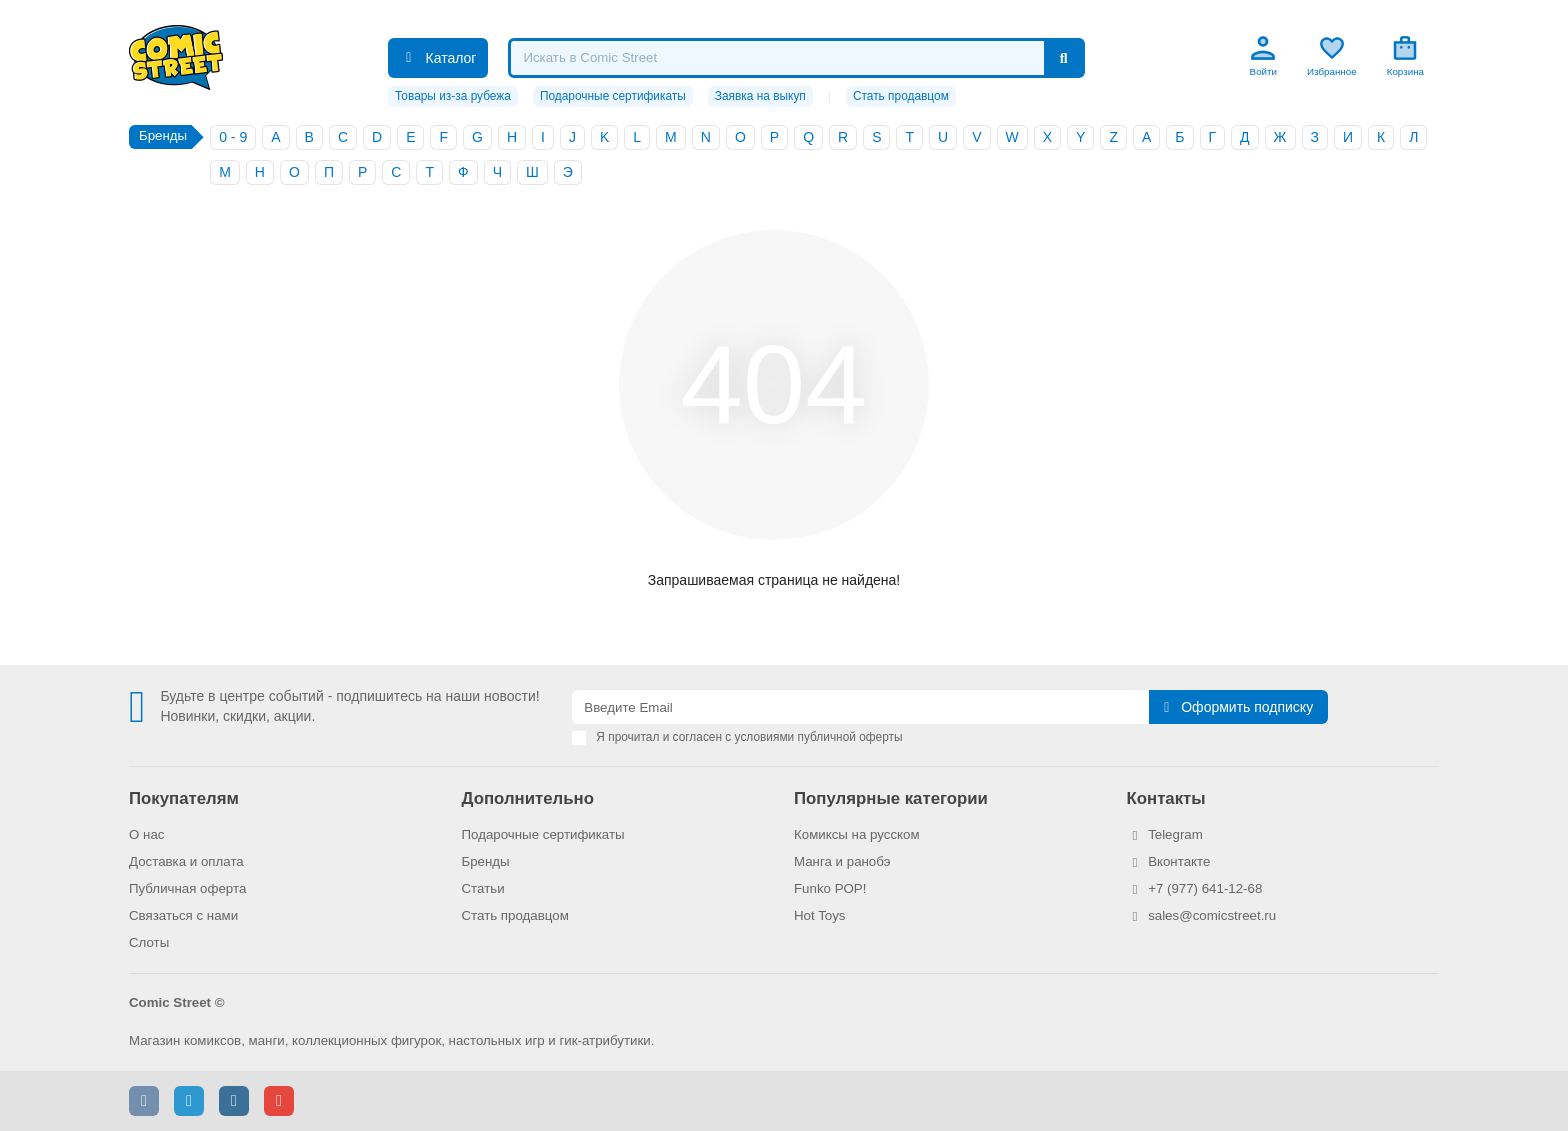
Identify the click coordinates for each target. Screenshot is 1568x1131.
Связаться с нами (183, 915)
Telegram (1175, 834)
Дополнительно (528, 798)
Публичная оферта (187, 888)
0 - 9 (233, 137)
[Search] (796, 58)
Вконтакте (1179, 861)
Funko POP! (830, 888)
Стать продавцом (901, 96)
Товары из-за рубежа (453, 96)
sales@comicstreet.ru (1212, 915)
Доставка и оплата (186, 861)
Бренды (486, 861)
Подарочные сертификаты (613, 96)
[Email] (860, 707)
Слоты (149, 942)
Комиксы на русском (857, 834)
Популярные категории (891, 798)
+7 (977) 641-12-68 (1205, 888)
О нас (146, 834)
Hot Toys (820, 915)
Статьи (483, 888)
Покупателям (184, 798)
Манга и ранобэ (842, 861)
